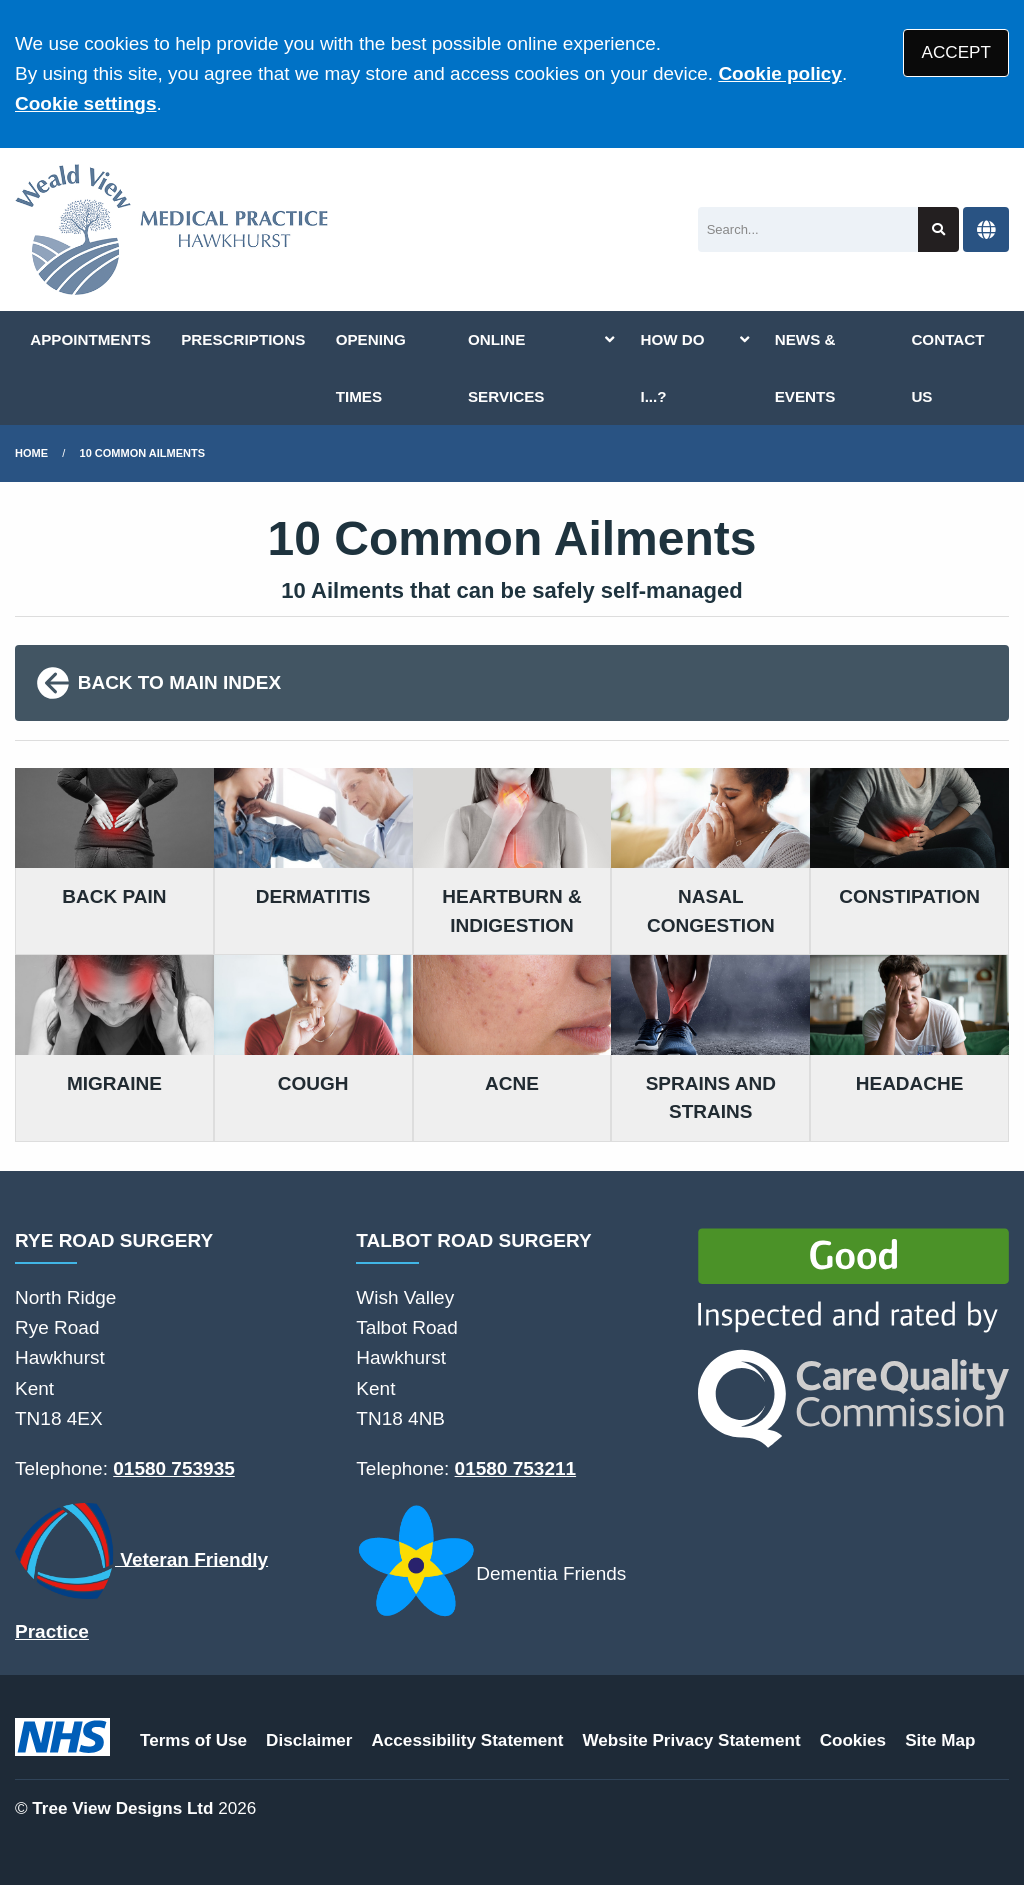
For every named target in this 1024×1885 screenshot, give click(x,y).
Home (31, 453)
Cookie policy (780, 73)
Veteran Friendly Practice (141, 1572)
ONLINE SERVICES (506, 368)
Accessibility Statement (468, 1740)
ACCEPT (956, 52)
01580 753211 (516, 1468)
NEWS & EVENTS (805, 368)
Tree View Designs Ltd (122, 1808)
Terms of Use (193, 1740)
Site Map (940, 1740)
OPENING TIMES (371, 368)
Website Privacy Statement (691, 1740)
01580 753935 (174, 1468)
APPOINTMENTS (90, 339)
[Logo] (172, 229)
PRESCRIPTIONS (243, 339)
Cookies (853, 1740)
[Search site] (938, 229)
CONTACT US (947, 368)
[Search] (808, 229)
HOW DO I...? (672, 368)
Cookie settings (85, 103)
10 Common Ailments (143, 453)
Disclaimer (309, 1740)
